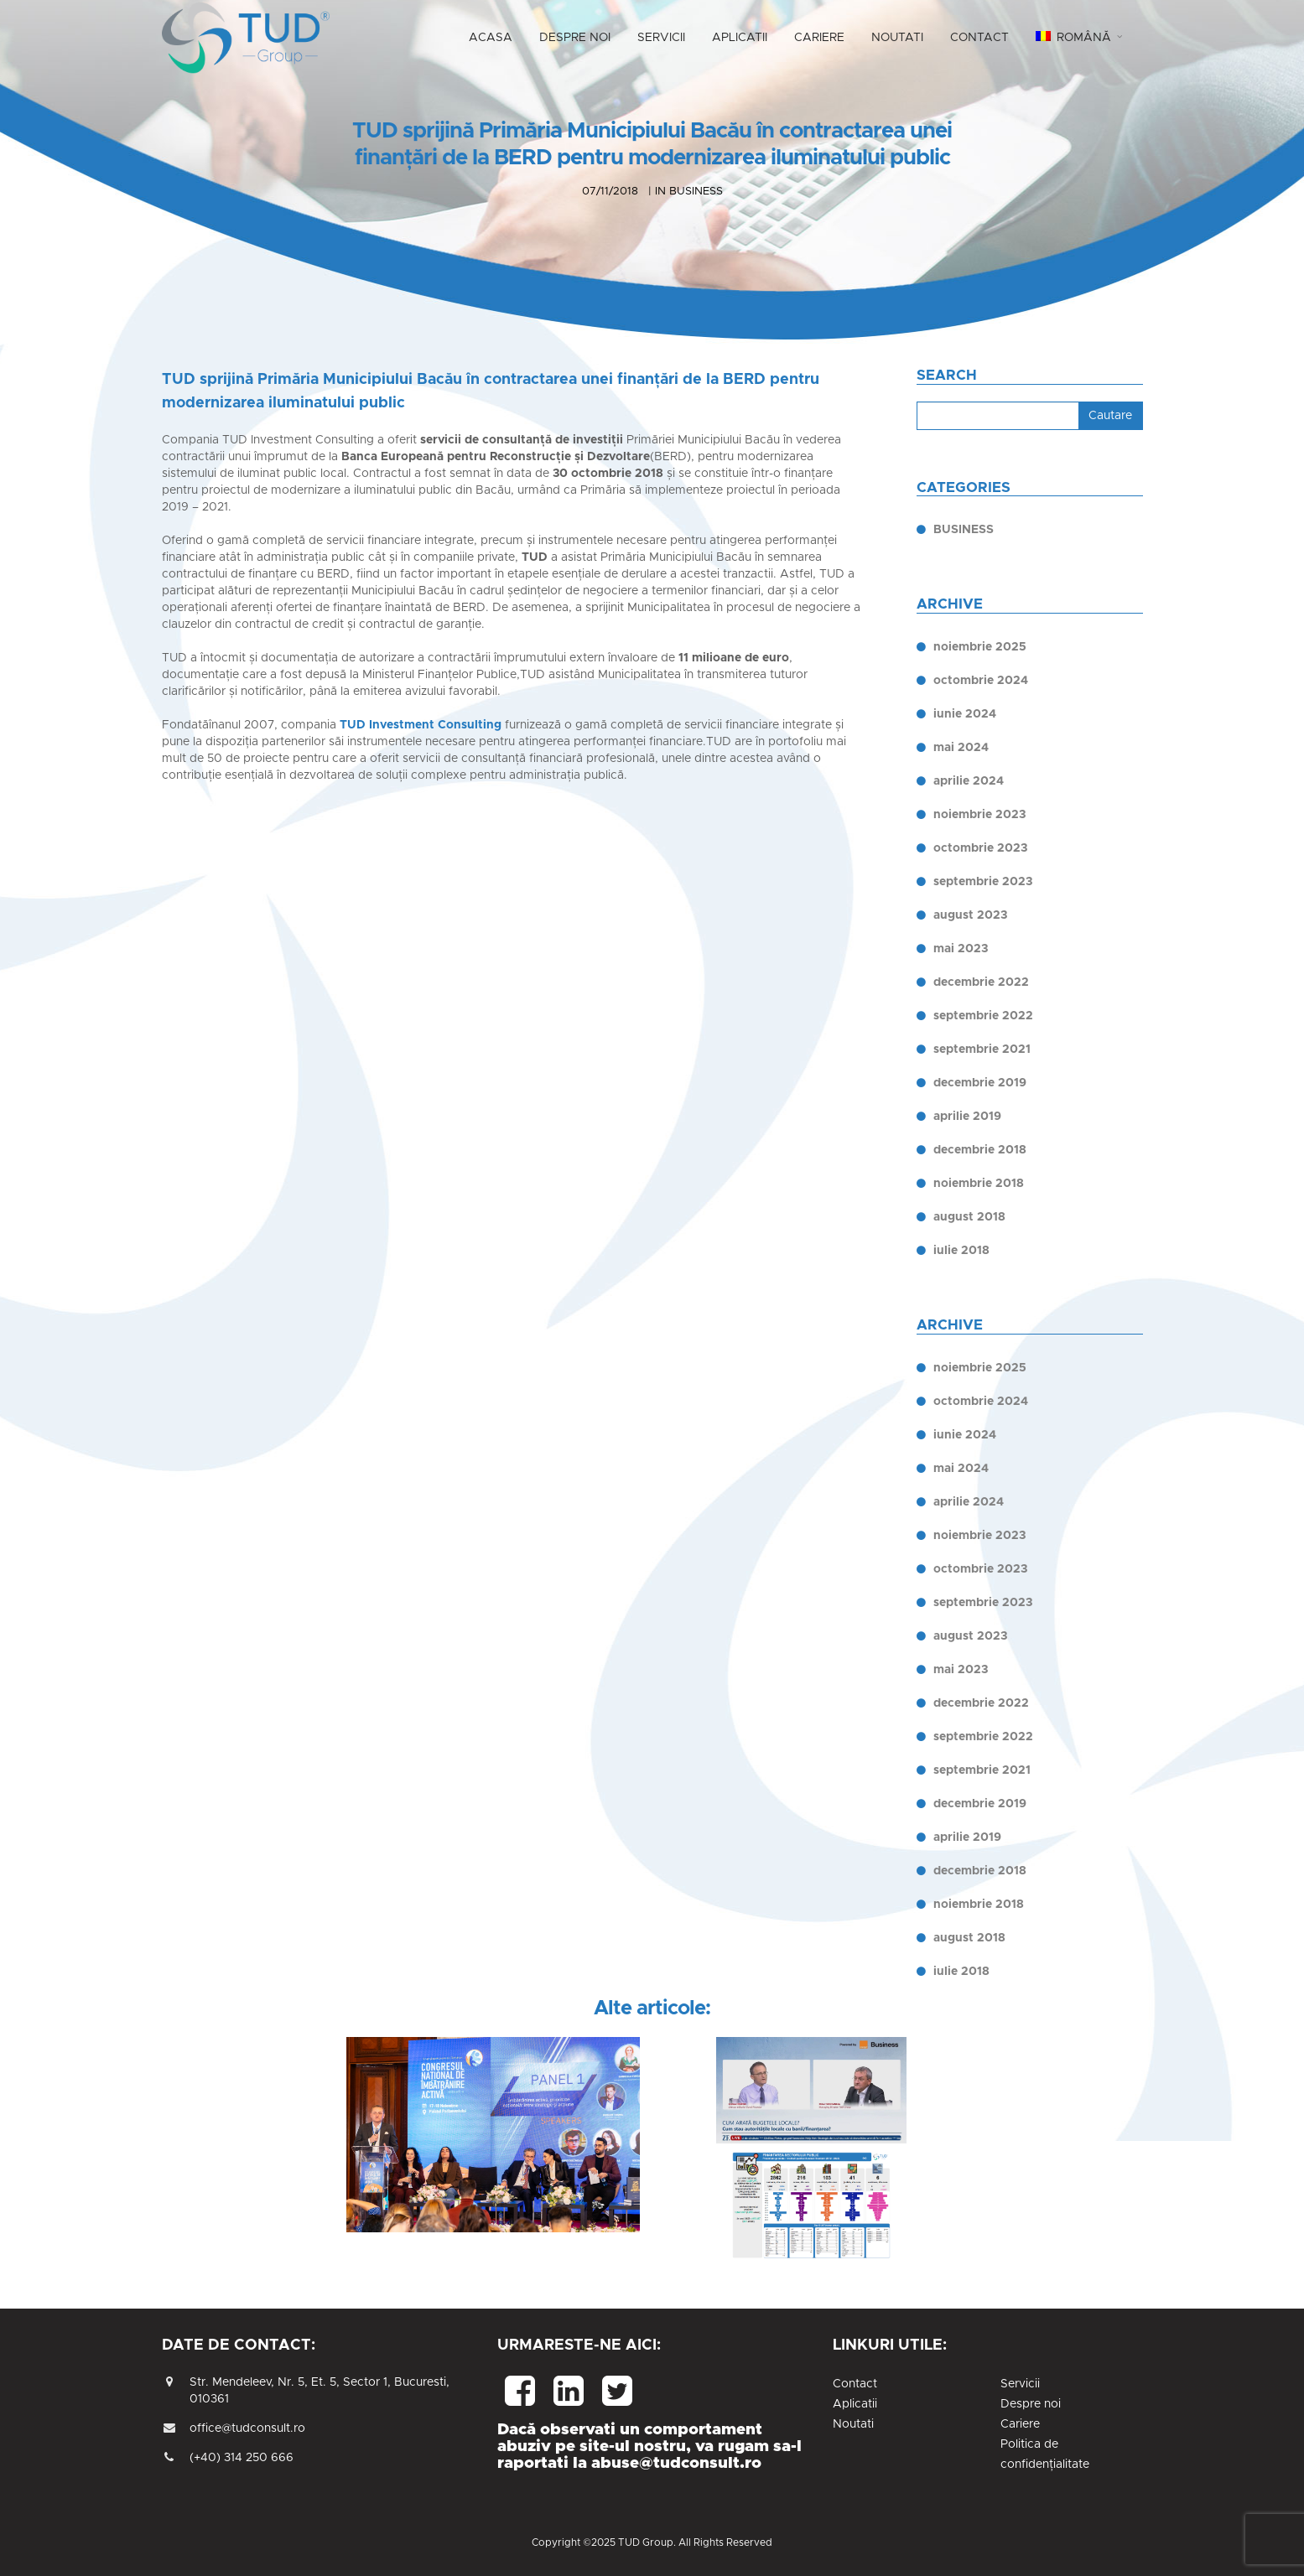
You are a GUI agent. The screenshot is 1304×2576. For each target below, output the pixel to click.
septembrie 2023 (982, 882)
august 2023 (970, 915)
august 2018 (969, 1217)
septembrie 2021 (982, 1049)
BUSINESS (963, 530)
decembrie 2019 (979, 1083)
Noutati (853, 2424)
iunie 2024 (964, 714)
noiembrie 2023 (979, 815)
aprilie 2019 (967, 1116)
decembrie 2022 (981, 982)
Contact (855, 2384)
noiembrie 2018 (978, 1184)
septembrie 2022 (983, 1016)
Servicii (1020, 2384)
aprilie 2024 (968, 781)
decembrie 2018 (979, 1150)
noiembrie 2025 (979, 647)
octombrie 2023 (980, 848)
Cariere (1020, 2424)
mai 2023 (960, 949)
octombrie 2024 (980, 681)
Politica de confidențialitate (1044, 2454)
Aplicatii (855, 2404)
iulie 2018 (961, 1251)
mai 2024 (961, 748)
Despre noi (1030, 2404)
